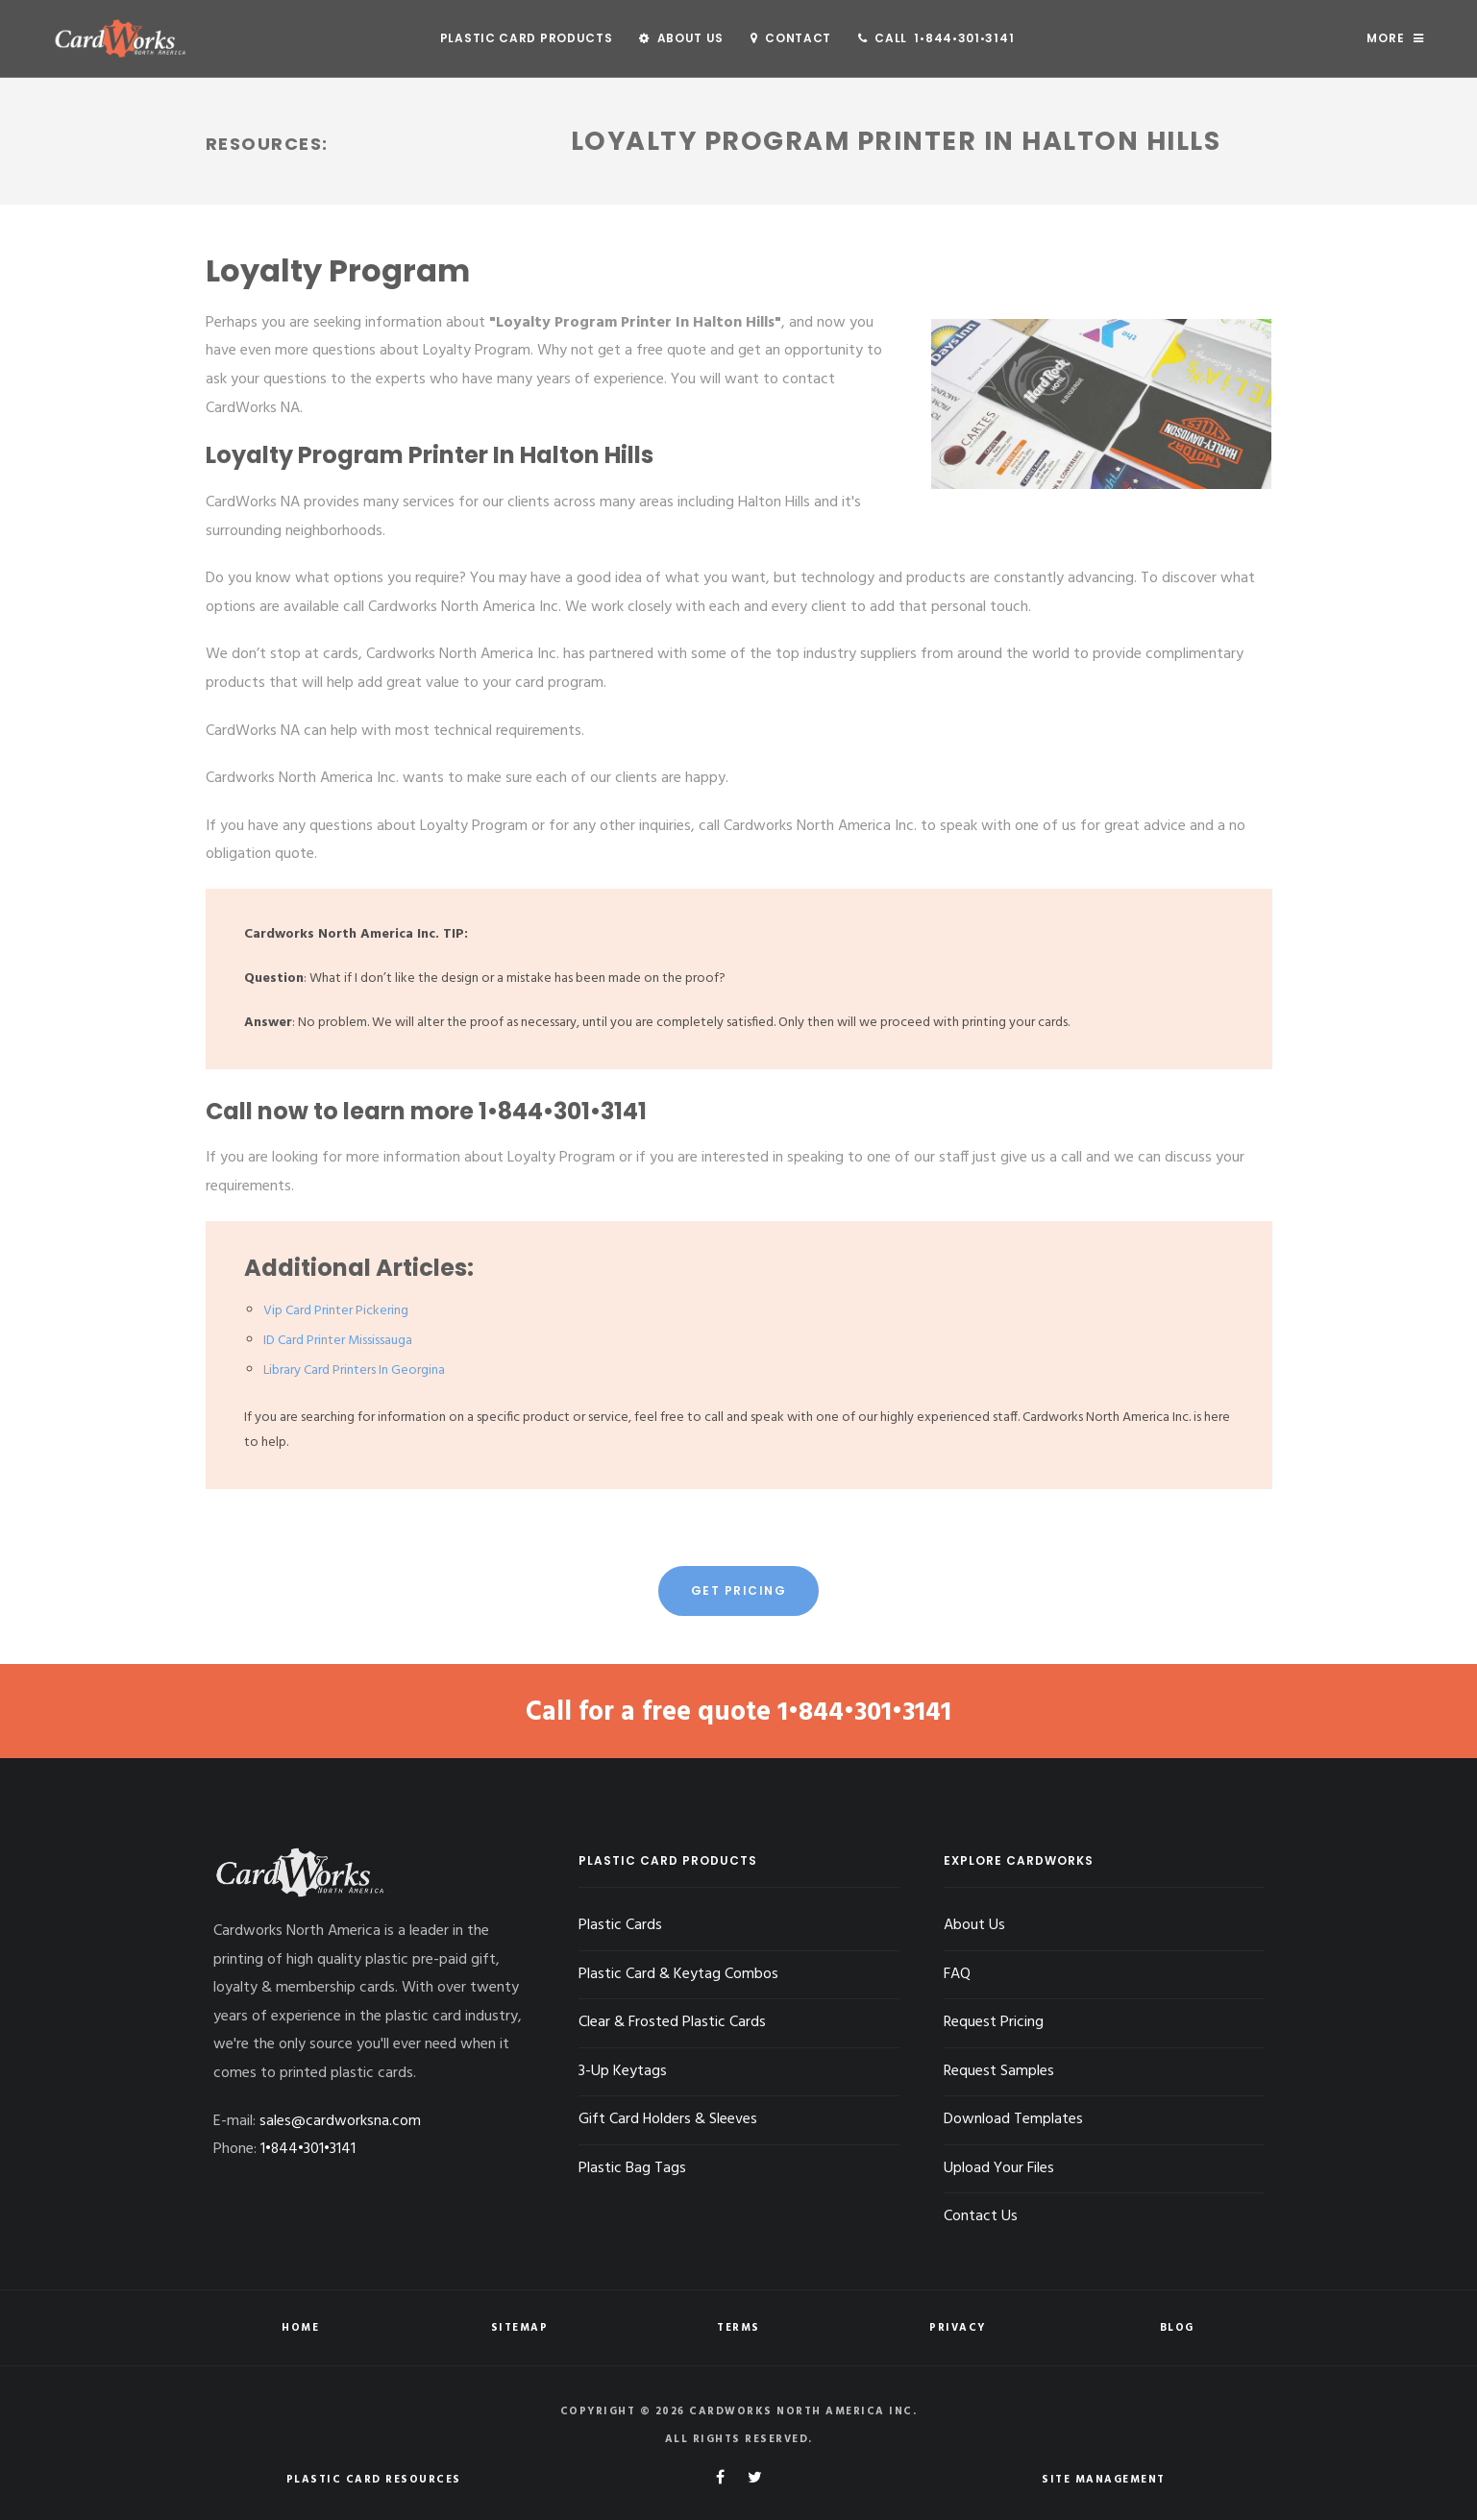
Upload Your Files (999, 2167)
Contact (791, 38)
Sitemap (520, 2327)
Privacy (957, 2327)
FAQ (957, 1973)
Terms (738, 2327)
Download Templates (1013, 2119)
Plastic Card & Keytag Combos (678, 1973)
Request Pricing (994, 2022)
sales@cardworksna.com (340, 2120)
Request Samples (999, 2070)
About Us (681, 38)
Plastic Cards (620, 1924)
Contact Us (981, 2216)
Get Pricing (739, 1590)
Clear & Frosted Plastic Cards (672, 2022)
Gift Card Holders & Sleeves (668, 2119)
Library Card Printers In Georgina (354, 1370)
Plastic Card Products (526, 38)
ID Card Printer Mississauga (337, 1341)
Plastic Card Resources (373, 2478)
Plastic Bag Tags (632, 2167)
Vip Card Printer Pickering (335, 1311)
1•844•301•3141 (563, 1111)
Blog (1177, 2327)
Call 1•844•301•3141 (936, 38)
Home (300, 2327)
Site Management (1104, 2478)
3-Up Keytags (622, 2070)
